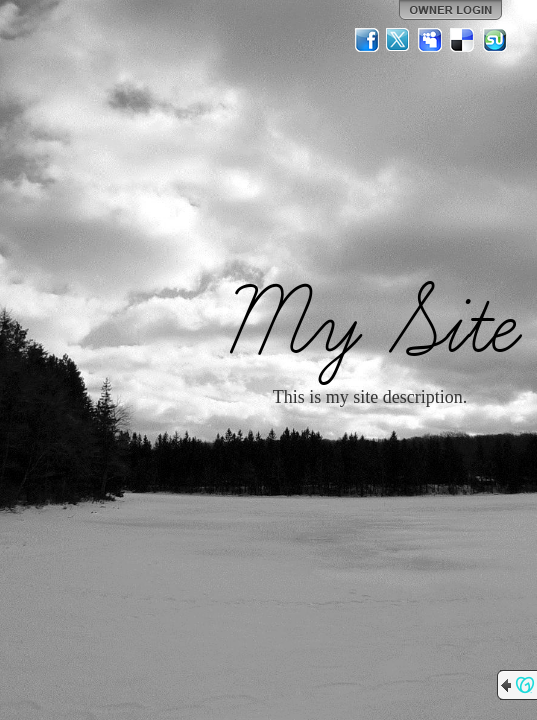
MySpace (431, 40)
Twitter (399, 40)
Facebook (367, 40)
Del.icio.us (463, 40)
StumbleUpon (495, 40)
